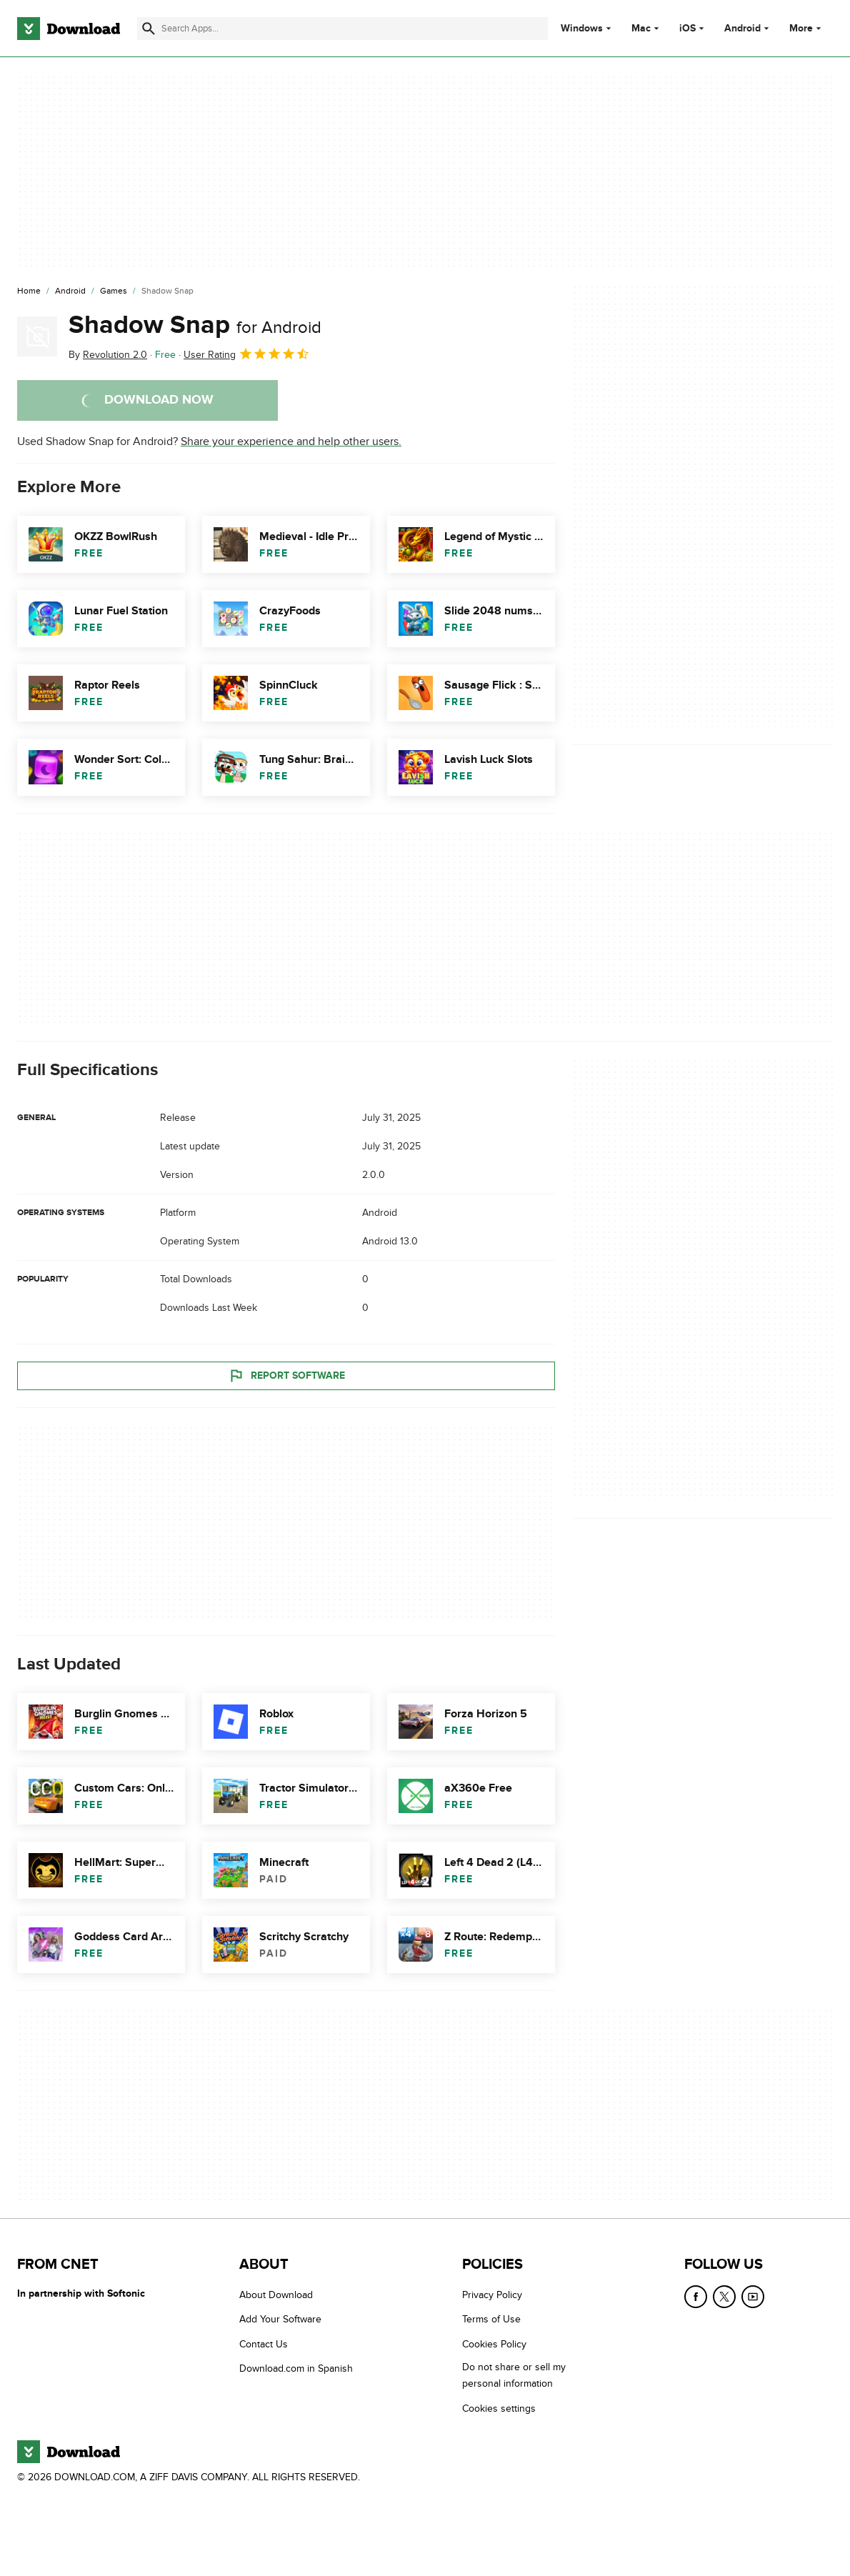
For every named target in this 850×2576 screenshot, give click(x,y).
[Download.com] (68, 28)
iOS (687, 29)
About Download (276, 2295)
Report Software (286, 1375)
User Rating (247, 353)
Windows (582, 29)
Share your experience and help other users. (291, 441)
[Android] (70, 291)
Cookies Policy (494, 2344)
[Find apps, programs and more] (342, 28)
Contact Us (263, 2344)
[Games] (113, 291)
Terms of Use (491, 2320)
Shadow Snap (195, 325)
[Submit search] (148, 28)
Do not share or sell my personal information (514, 2376)
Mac (641, 29)
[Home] (29, 291)
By (108, 355)
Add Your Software (280, 2320)
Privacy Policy (492, 2295)
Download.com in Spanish (296, 2369)
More (806, 28)
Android (742, 29)
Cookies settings (499, 2408)
